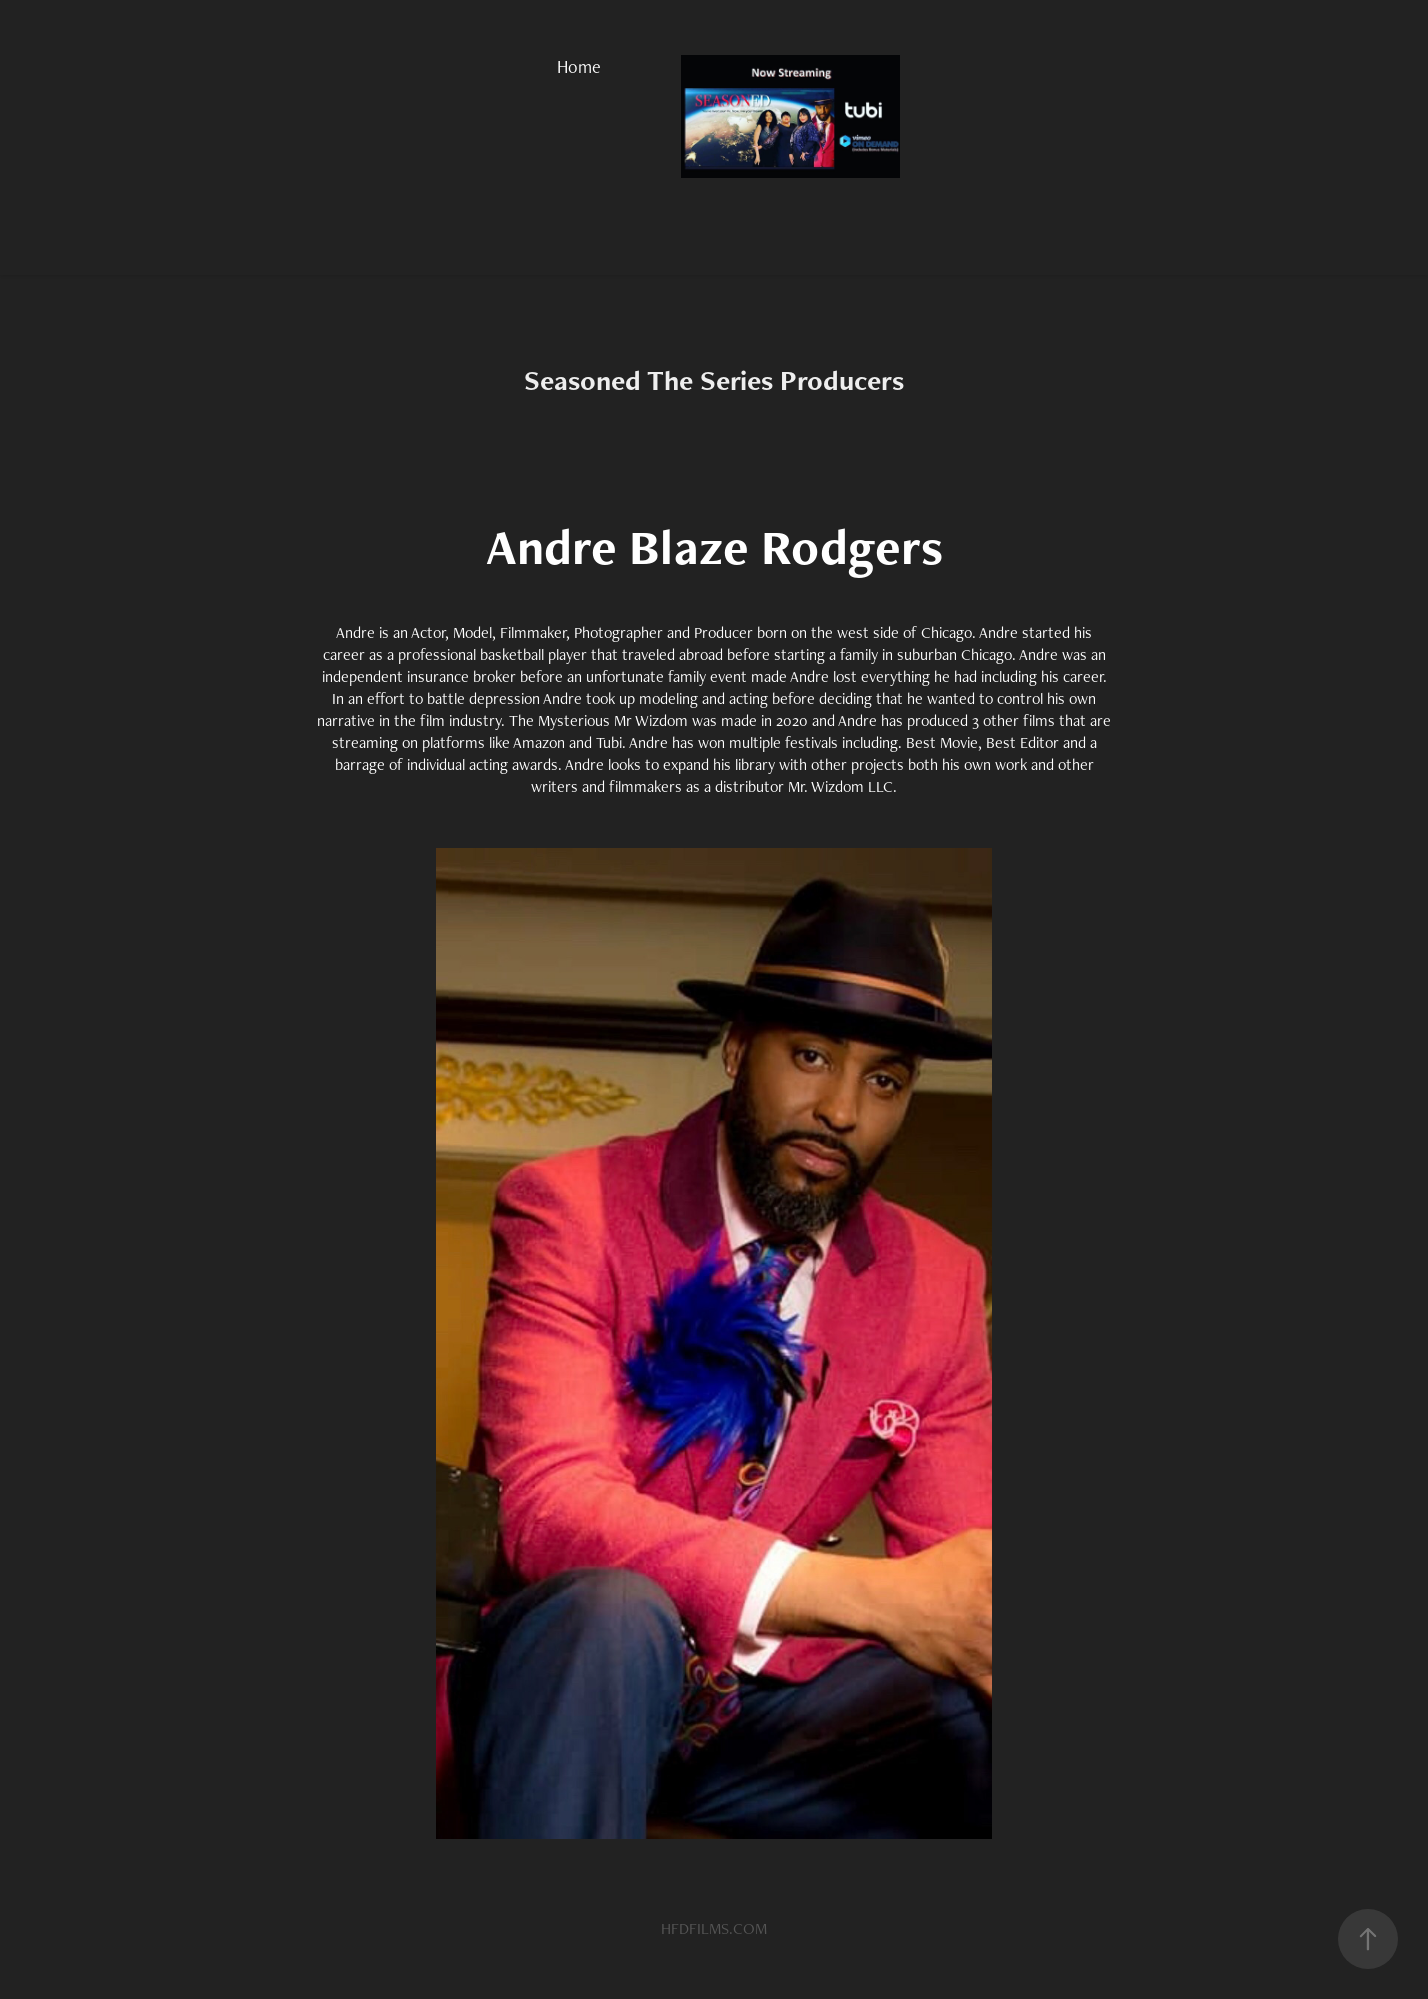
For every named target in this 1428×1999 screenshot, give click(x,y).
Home (579, 66)
